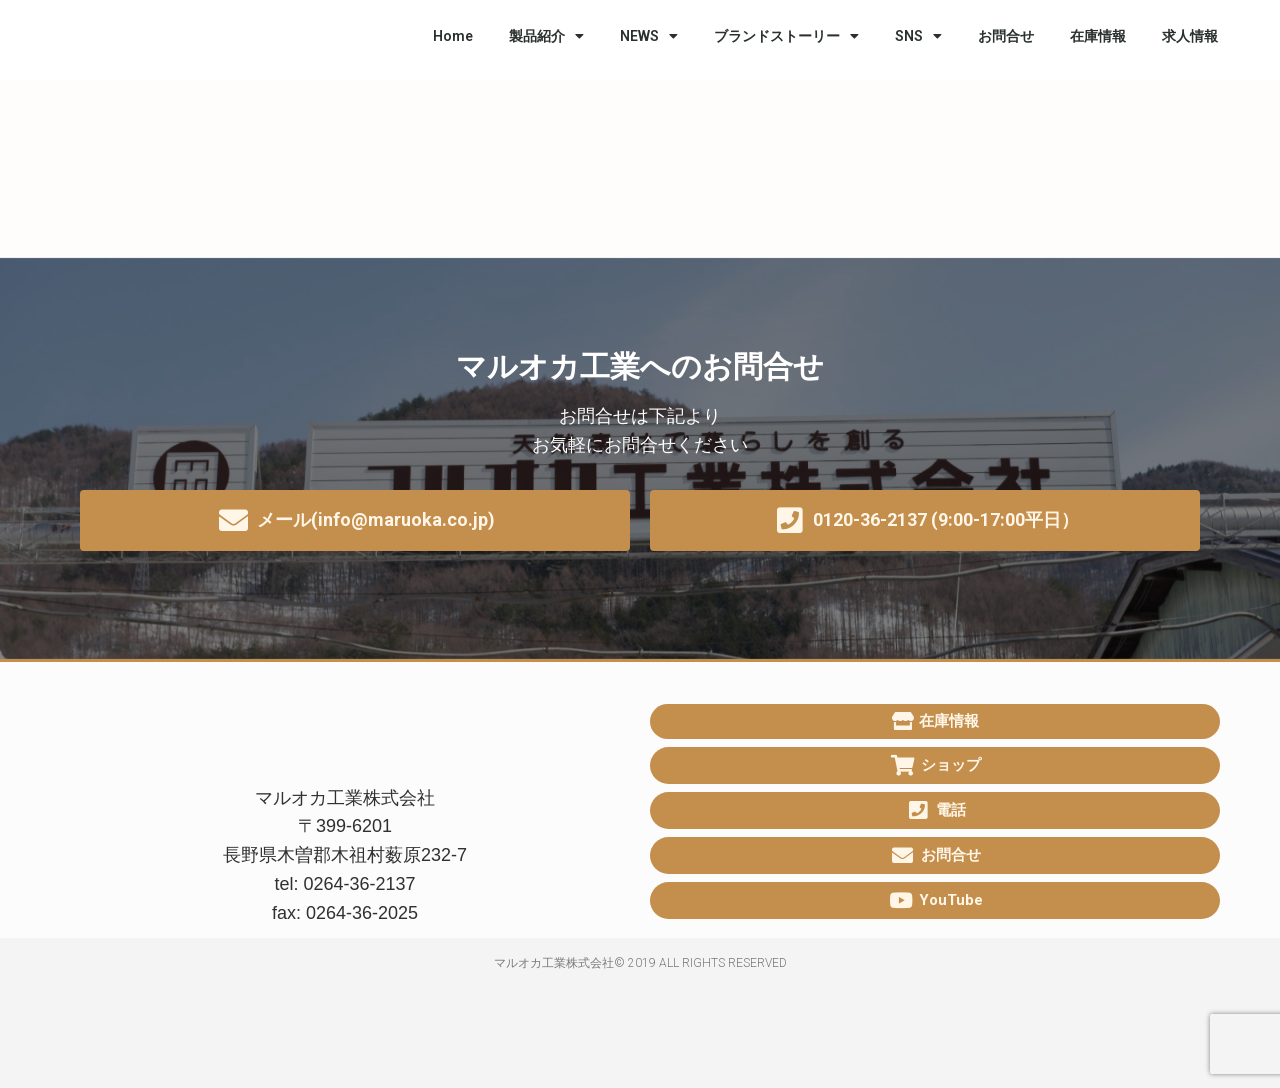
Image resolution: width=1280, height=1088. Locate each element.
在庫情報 (1098, 36)
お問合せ (1006, 36)
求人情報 (1190, 36)
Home (453, 36)
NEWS (649, 36)
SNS (918, 36)
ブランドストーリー (786, 36)
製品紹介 (546, 36)
